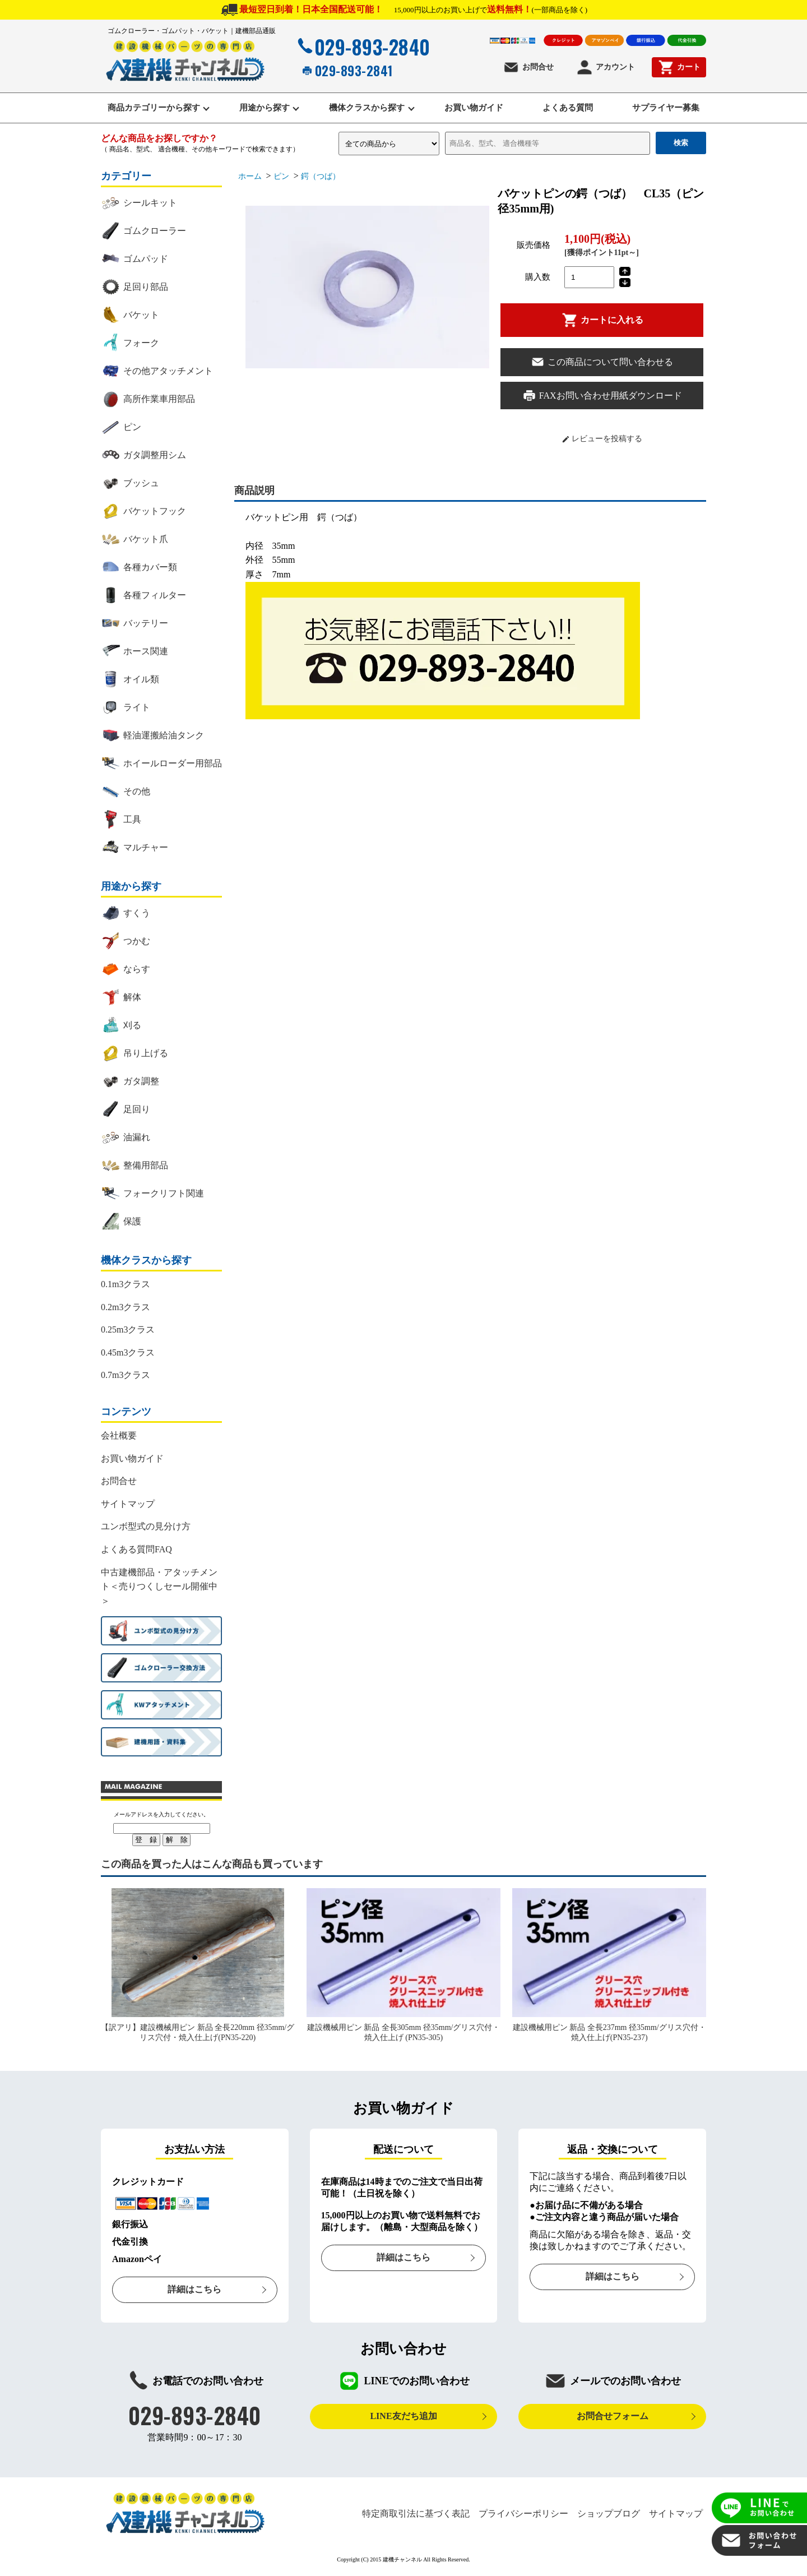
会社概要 (119, 1436)
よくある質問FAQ (136, 1550)
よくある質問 (571, 108)
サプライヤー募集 (671, 108)
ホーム (250, 177)
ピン (281, 177)
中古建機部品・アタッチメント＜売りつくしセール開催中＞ (159, 1587)
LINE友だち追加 (403, 2417)
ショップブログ (608, 2514)
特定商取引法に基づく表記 (416, 2514)
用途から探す (261, 108)
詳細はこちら (194, 2290)
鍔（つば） (320, 177)
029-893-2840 (362, 46)
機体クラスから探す (366, 108)
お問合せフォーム (612, 2417)
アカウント (605, 67)
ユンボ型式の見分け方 (146, 1527)
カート (679, 67)
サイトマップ (128, 1505)
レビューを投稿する (602, 440)
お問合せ (528, 67)
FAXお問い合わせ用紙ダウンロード (602, 397)
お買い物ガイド (475, 108)
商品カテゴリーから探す (149, 108)
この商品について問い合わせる (602, 363)
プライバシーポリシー (523, 2514)
